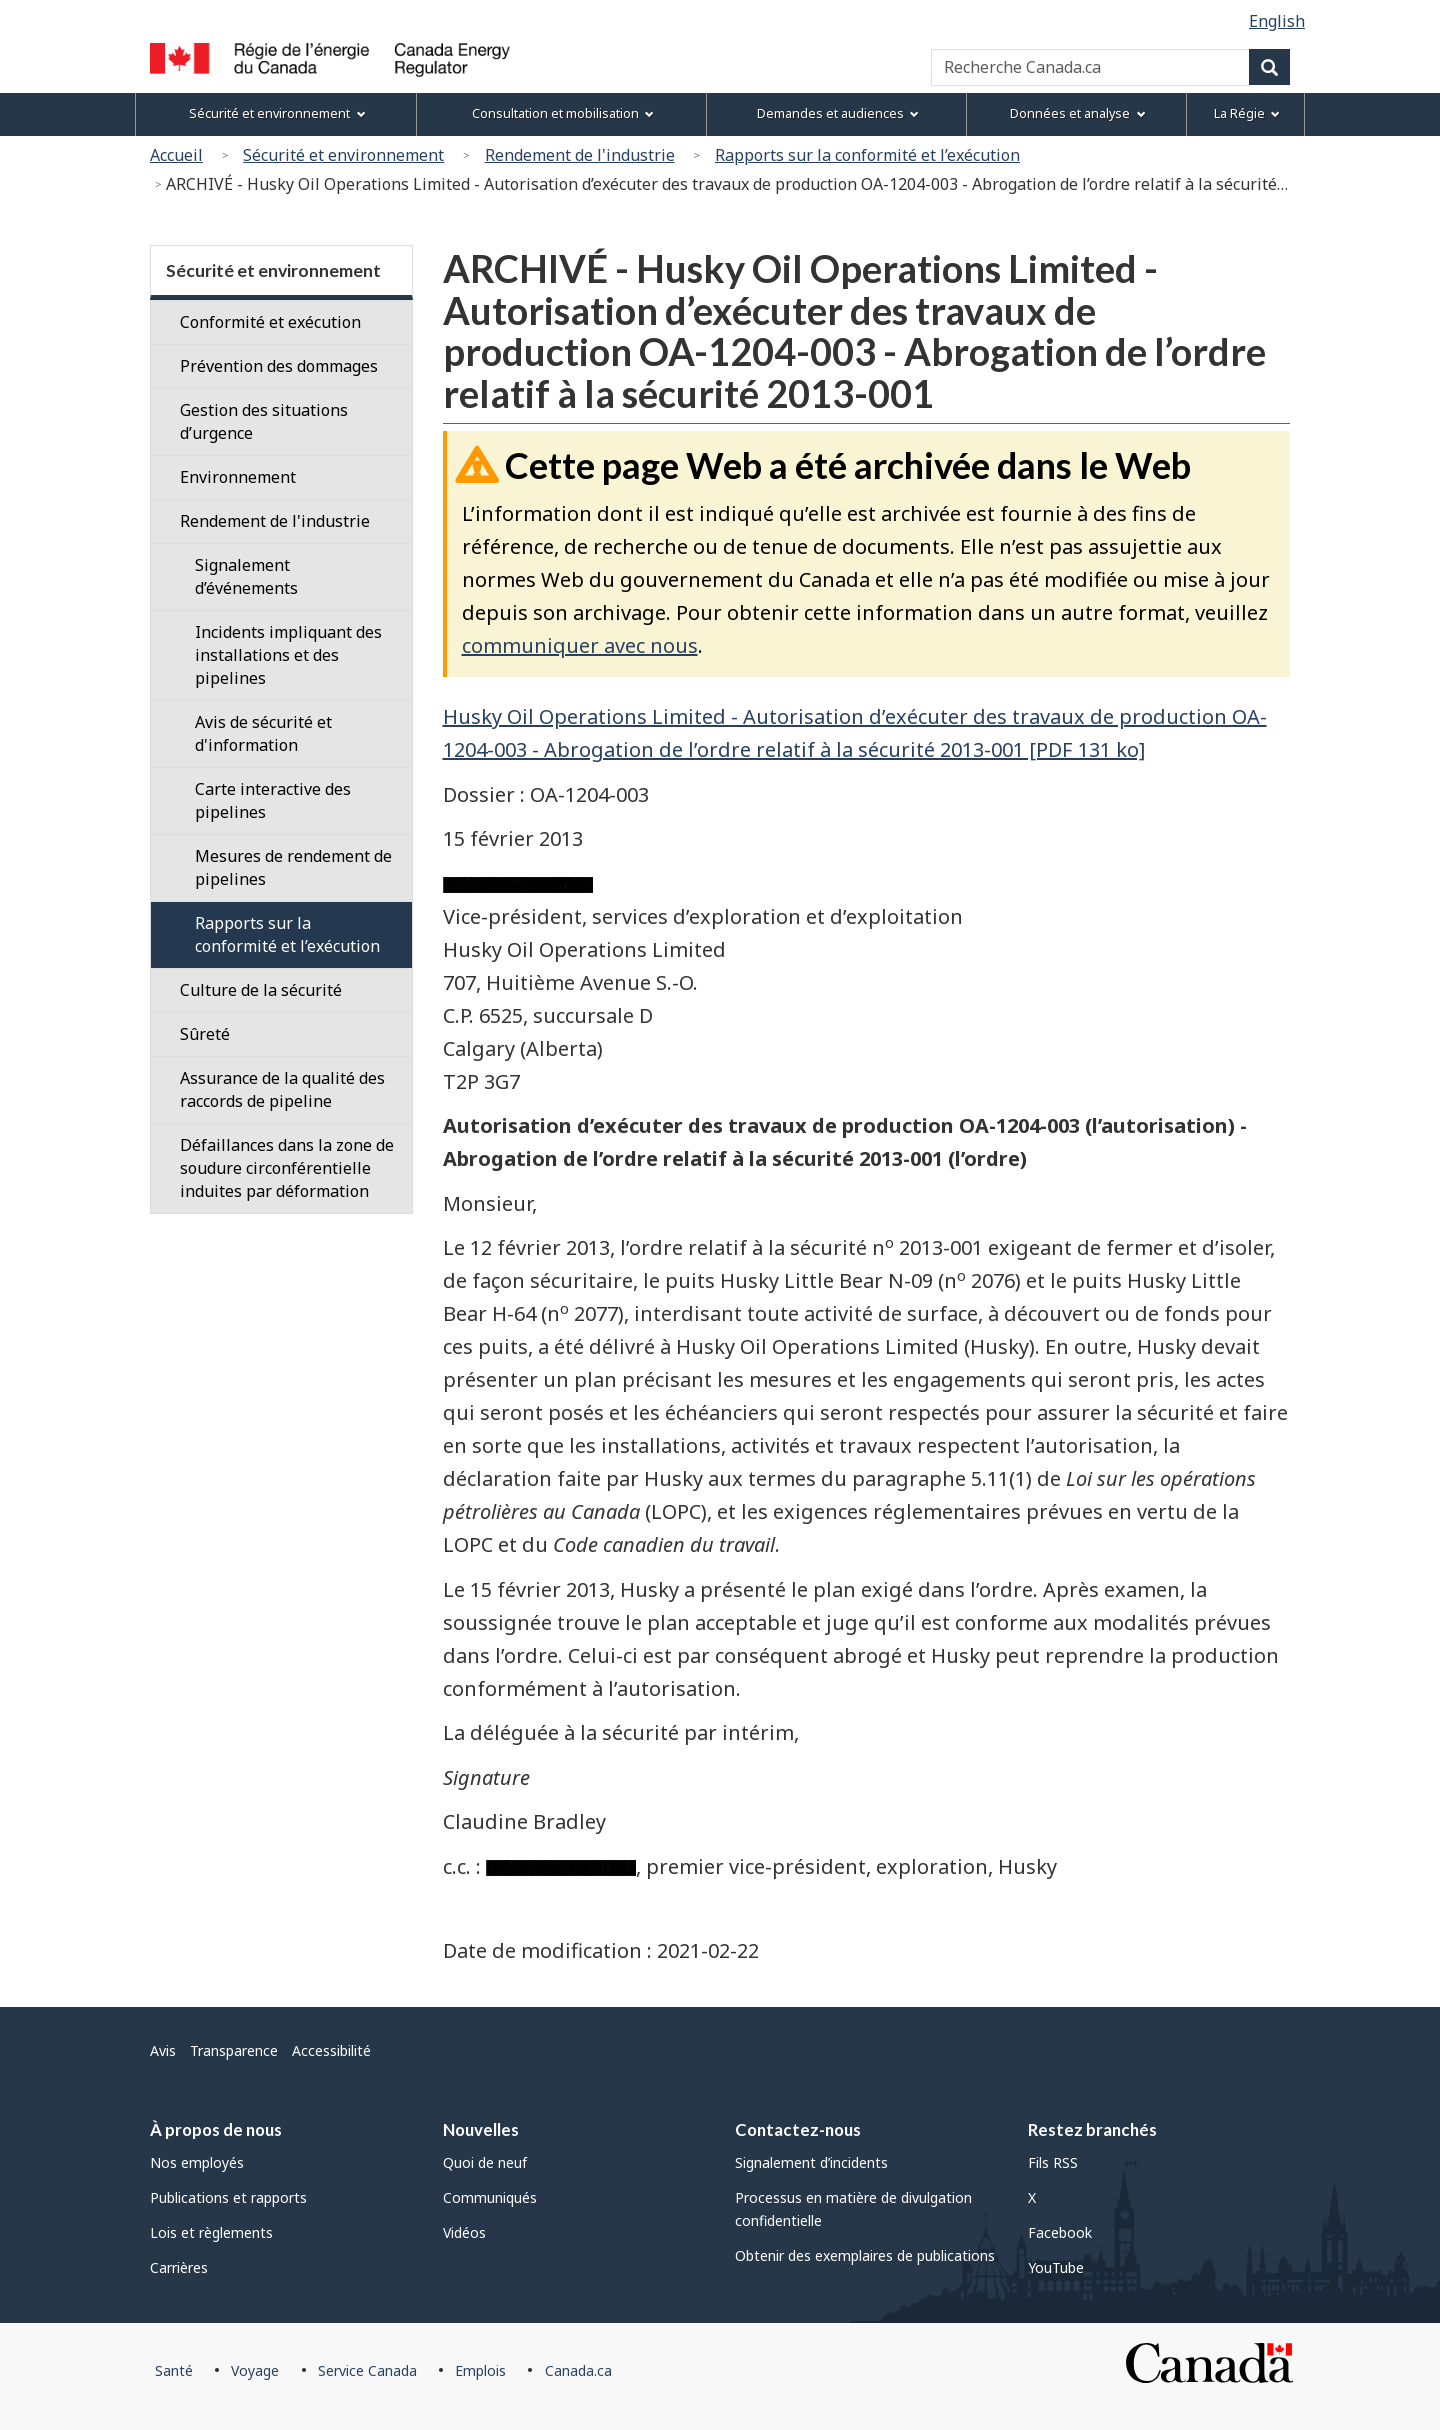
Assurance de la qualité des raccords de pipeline (282, 1089)
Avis (163, 2050)
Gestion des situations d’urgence (264, 421)
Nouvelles (481, 2129)
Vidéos (464, 2232)
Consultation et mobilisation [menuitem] (563, 113)
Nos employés (197, 2162)
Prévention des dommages (279, 366)
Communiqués (490, 2197)
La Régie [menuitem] (1247, 113)
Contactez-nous (798, 2129)
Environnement (238, 477)
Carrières (179, 2267)
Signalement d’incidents (811, 2162)
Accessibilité (331, 2050)
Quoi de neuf (485, 2162)
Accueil (176, 155)
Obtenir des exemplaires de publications (865, 2255)
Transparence (234, 2050)
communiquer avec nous (580, 645)
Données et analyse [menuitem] (1077, 113)
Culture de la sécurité (261, 990)
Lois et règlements (211, 2232)
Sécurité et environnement (343, 155)
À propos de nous (216, 2129)
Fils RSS (1053, 2162)
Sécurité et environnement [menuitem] (277, 113)
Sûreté (205, 1034)
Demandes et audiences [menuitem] (838, 113)
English (1277, 21)
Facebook (1060, 2232)
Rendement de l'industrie (580, 155)
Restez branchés (1092, 2129)
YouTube (1056, 2267)
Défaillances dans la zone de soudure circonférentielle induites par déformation (287, 1168)
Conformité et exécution (270, 322)
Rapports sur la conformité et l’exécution (867, 155)
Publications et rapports (228, 2197)
